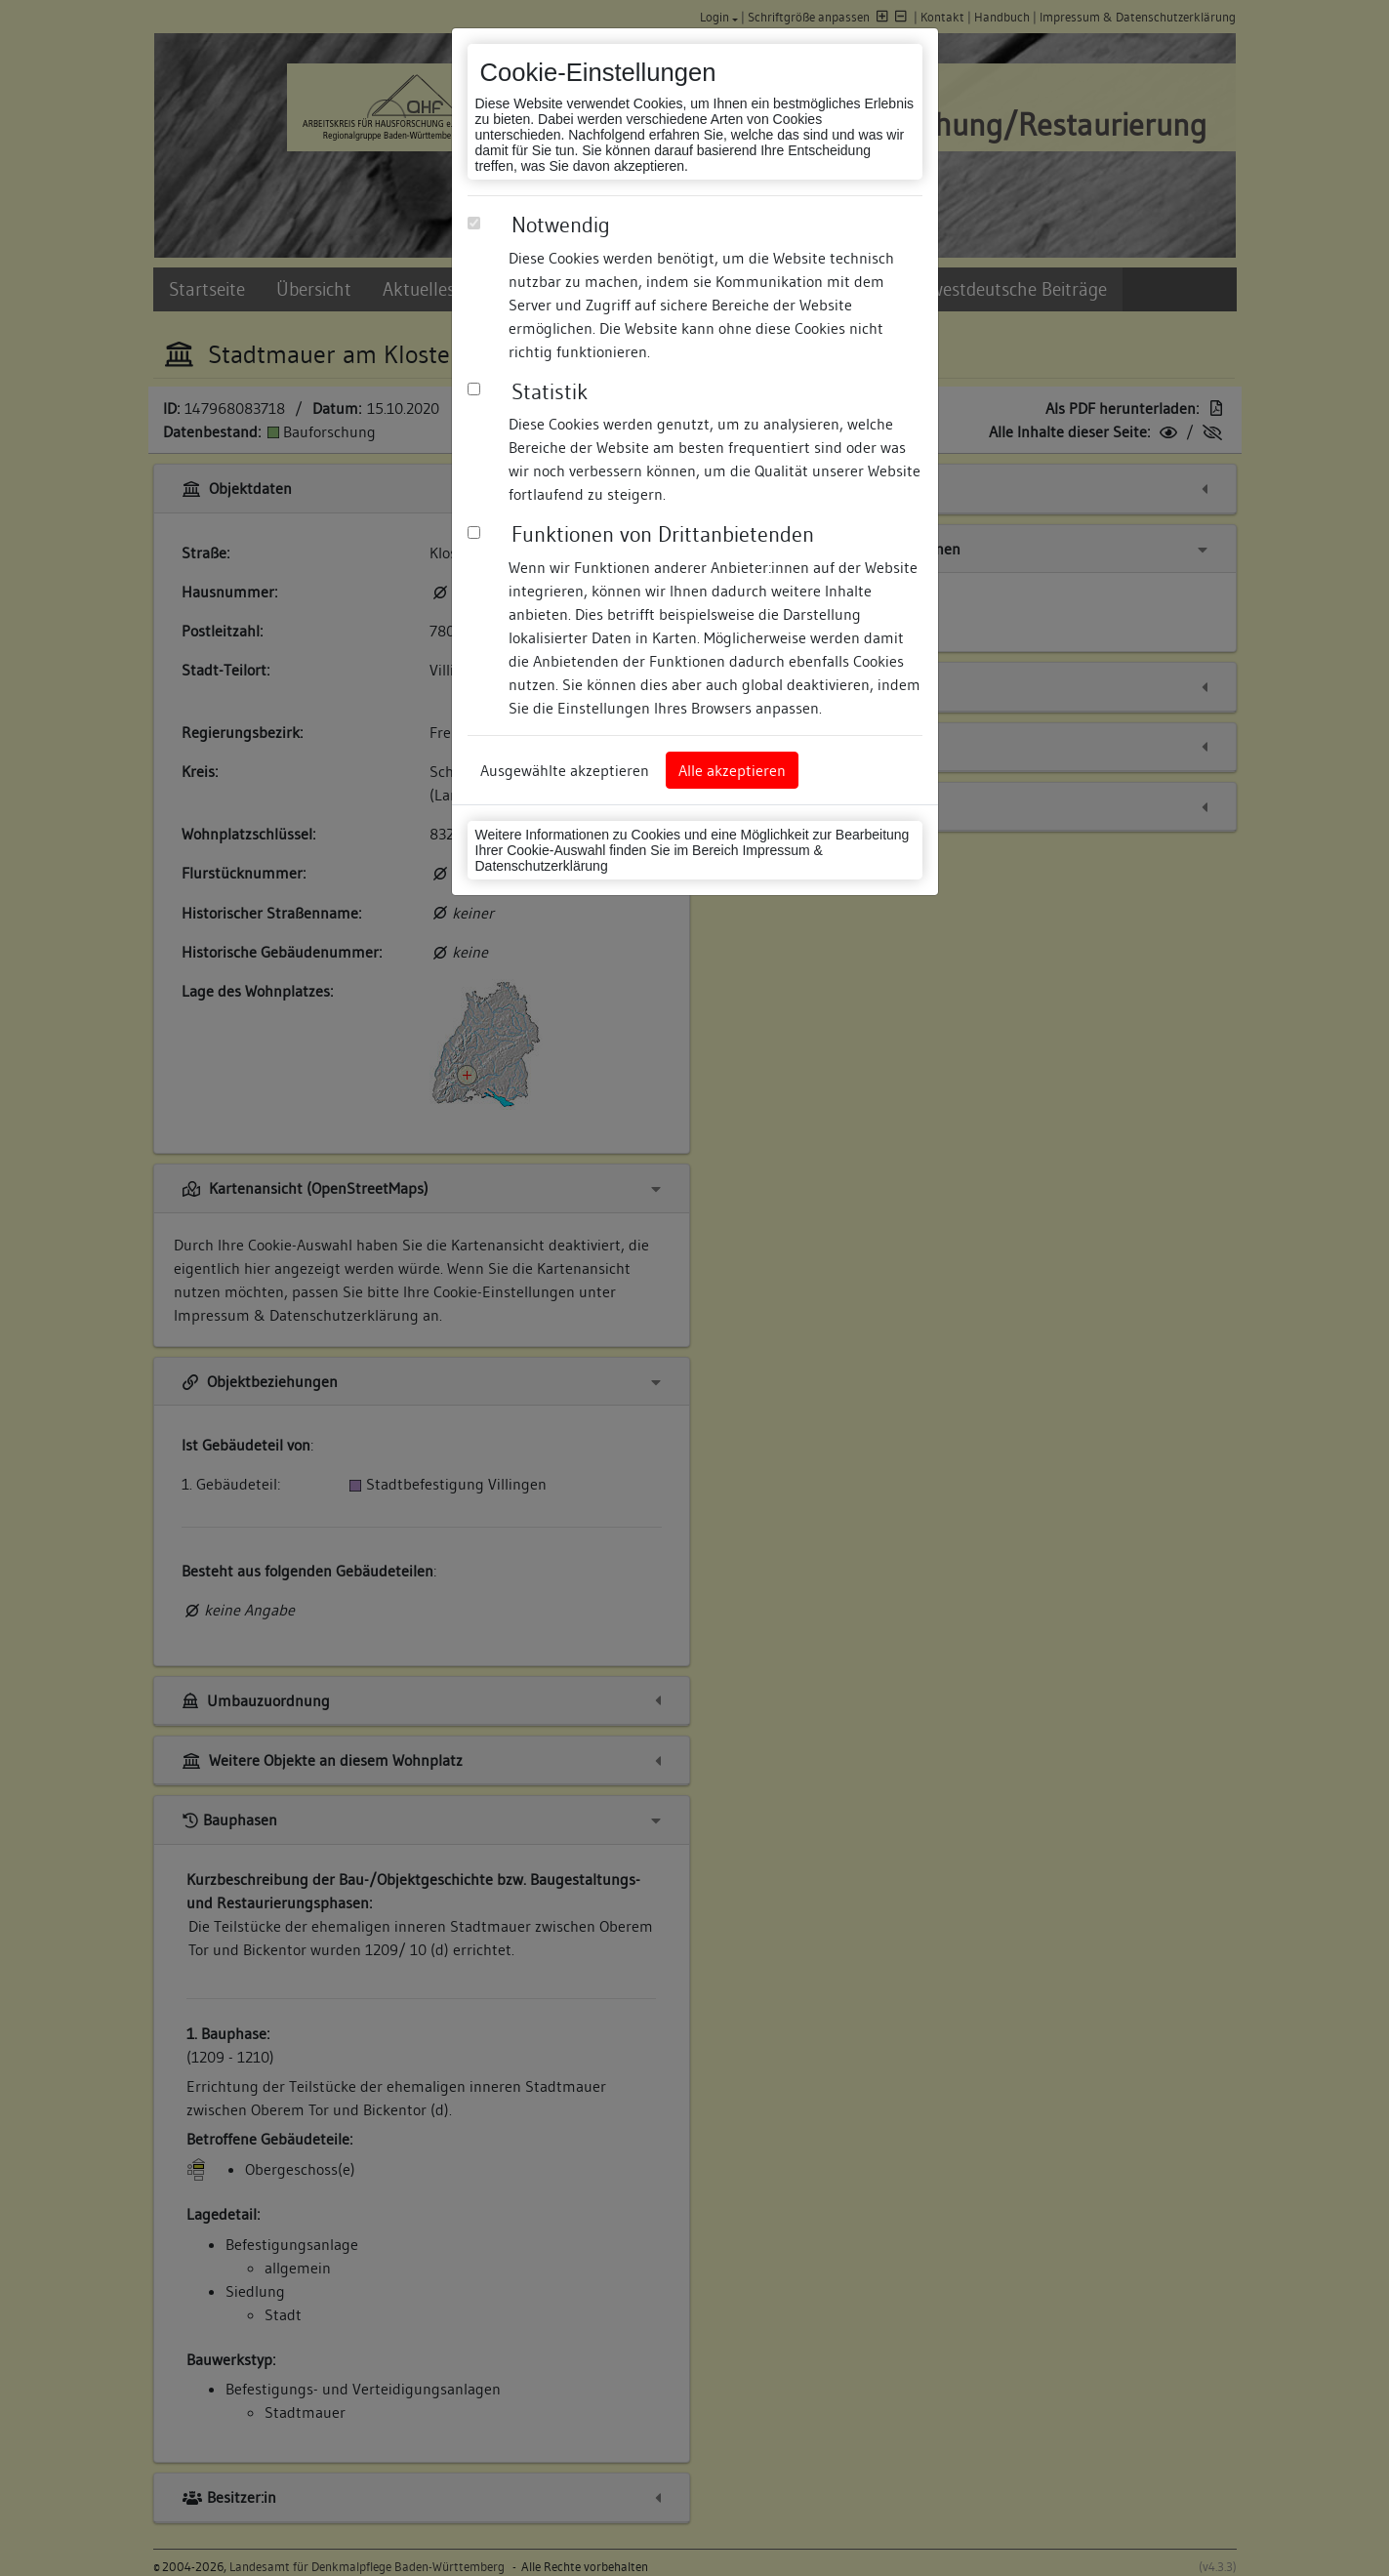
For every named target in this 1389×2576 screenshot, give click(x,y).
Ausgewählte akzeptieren (564, 770)
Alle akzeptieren (732, 770)
